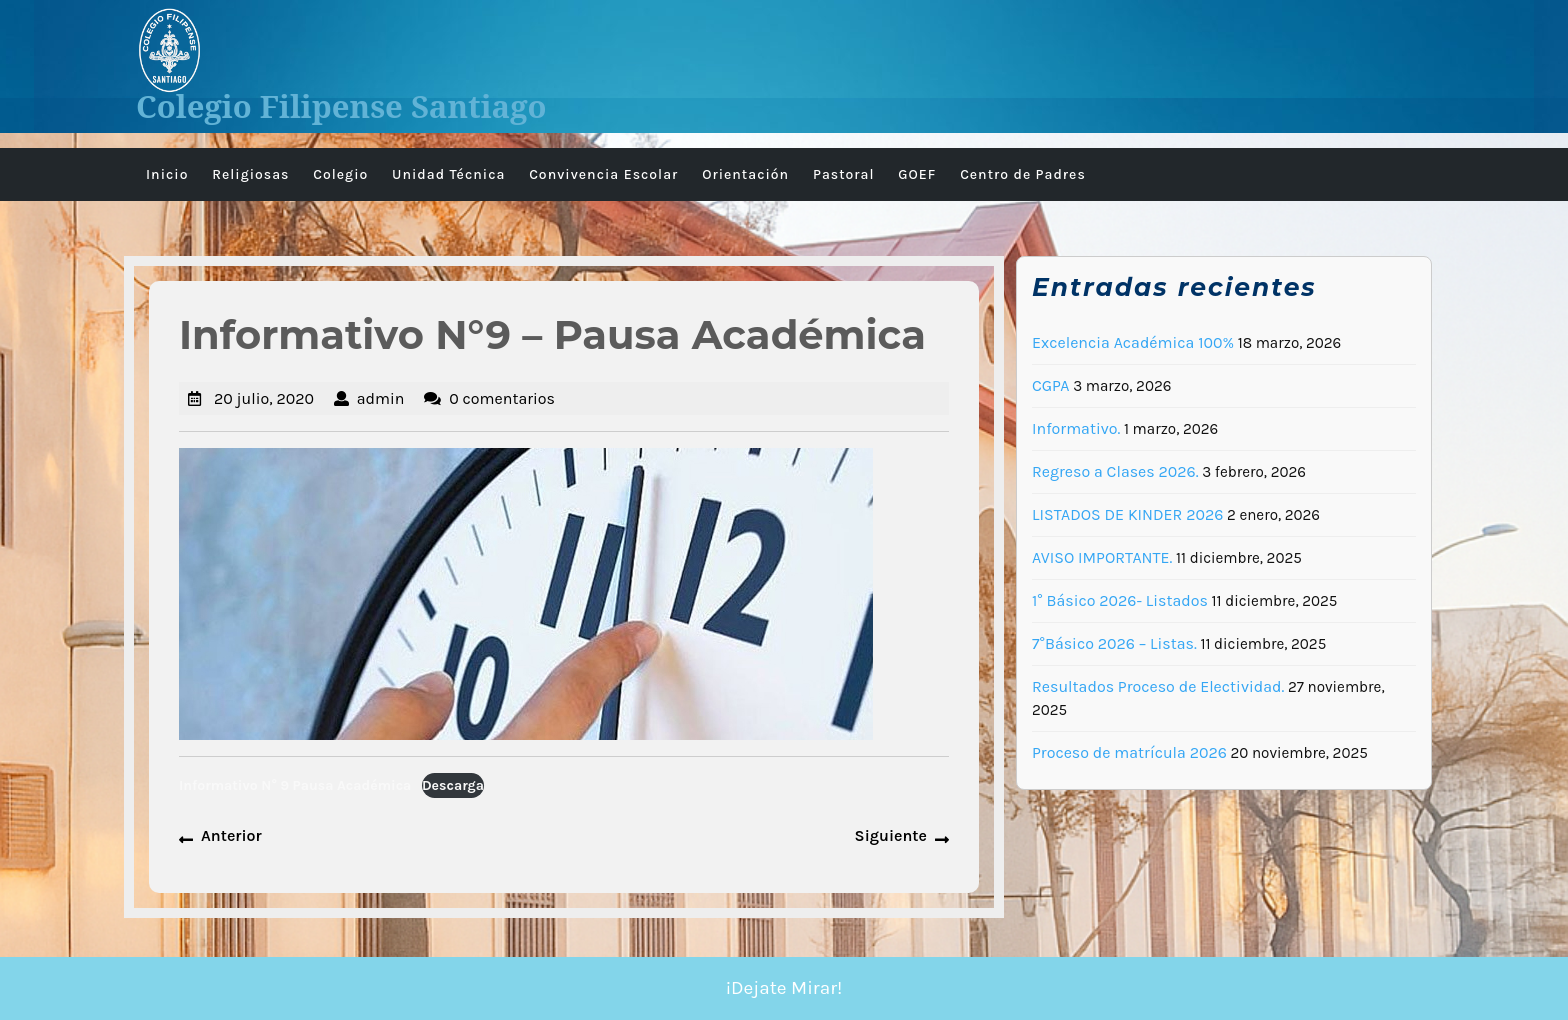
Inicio (167, 174)
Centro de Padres (1023, 174)
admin (381, 398)
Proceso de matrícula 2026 (1129, 752)
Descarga (453, 785)
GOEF (917, 174)
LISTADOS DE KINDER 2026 (1127, 514)
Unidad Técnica (448, 174)
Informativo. (1076, 428)
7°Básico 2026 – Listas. (1114, 643)
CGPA (1051, 385)
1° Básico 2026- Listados (1120, 600)
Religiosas (250, 174)
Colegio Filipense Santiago (341, 106)
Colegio (340, 174)
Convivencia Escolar (603, 174)
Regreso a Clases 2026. (1115, 471)
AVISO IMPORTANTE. (1102, 557)
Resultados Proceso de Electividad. (1158, 686)
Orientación (745, 174)
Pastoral (844, 174)
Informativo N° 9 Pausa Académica (295, 785)
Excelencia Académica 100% (1133, 342)
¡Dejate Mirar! (784, 988)
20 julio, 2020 (264, 398)
